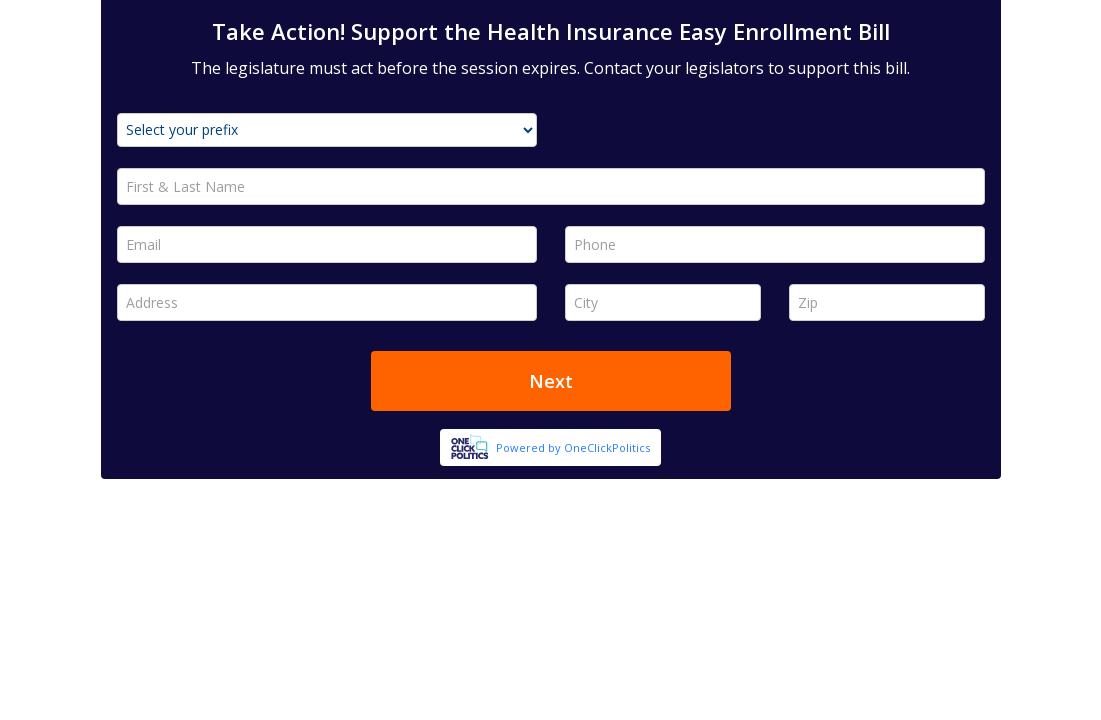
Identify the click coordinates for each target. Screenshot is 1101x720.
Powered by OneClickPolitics (573, 447)
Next (551, 381)
